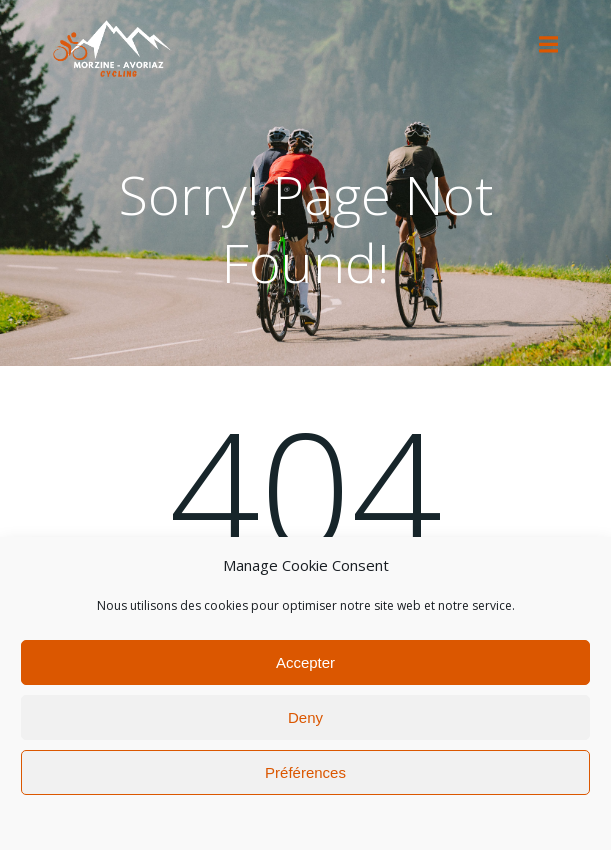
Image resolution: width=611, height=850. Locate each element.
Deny (305, 721)
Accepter (305, 666)
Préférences (305, 776)
